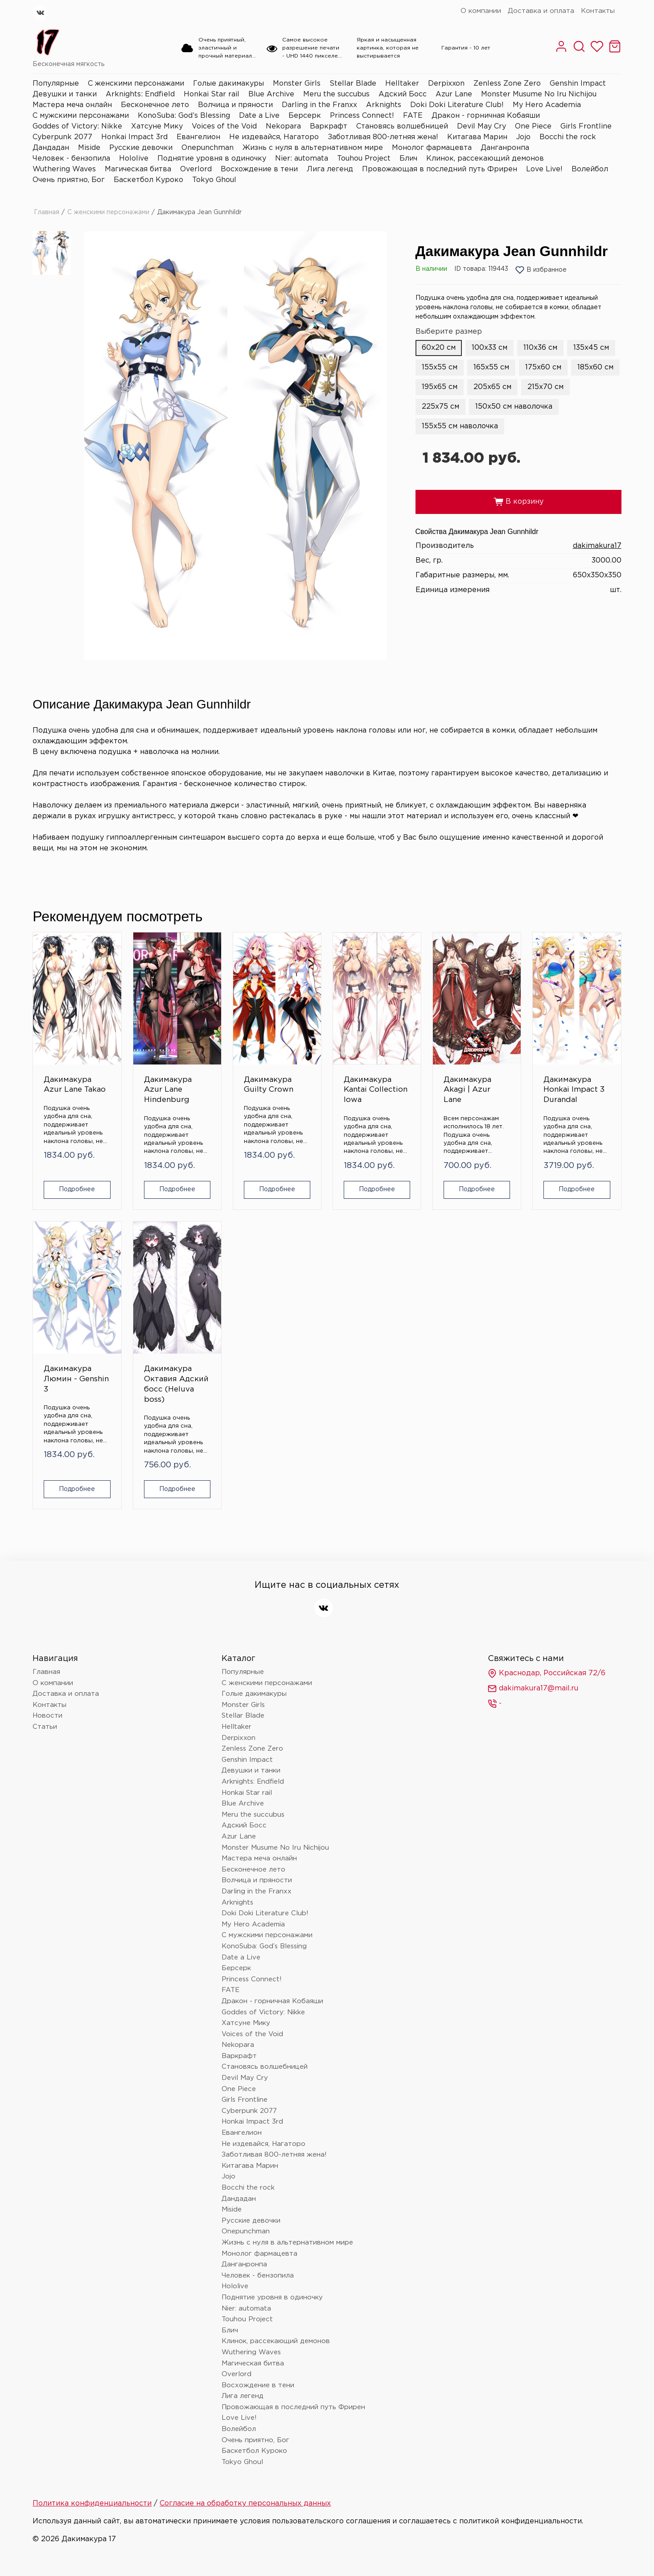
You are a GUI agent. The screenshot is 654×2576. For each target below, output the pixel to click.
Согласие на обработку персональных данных (245, 2503)
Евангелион (198, 137)
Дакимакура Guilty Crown (268, 1085)
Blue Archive (271, 94)
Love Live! (544, 169)
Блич (408, 158)
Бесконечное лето (155, 105)
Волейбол (590, 169)
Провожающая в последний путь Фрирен (439, 169)
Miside (89, 148)
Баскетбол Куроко (148, 180)
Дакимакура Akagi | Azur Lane (467, 1090)
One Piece (533, 126)
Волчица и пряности (235, 105)
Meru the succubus (336, 94)
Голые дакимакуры (228, 83)
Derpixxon (446, 83)
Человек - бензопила (71, 158)
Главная (46, 212)
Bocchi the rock (567, 137)
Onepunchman (207, 148)
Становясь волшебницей (402, 126)
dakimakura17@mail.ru (533, 1688)
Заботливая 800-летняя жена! (383, 137)
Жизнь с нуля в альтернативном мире (313, 148)
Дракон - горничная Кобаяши (486, 115)
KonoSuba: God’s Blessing (184, 115)
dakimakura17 (597, 546)
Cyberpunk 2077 (62, 137)
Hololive (133, 158)
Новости (47, 1716)
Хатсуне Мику (157, 126)
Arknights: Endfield (140, 94)
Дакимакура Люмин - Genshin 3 (76, 1379)
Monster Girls (297, 83)
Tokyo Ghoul (214, 180)
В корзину (518, 502)
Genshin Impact (578, 83)
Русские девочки (141, 148)
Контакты (598, 11)
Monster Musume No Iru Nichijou (538, 94)
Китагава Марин (477, 137)
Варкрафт (328, 126)
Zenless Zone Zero (507, 83)
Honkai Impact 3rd (134, 137)
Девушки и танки (65, 94)
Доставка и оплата (541, 11)
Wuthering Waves (64, 169)
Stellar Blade (352, 83)
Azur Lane (454, 94)
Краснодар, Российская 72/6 (546, 1673)
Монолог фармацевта (432, 148)
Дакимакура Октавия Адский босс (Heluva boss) (176, 1384)
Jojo (523, 137)
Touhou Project (364, 158)
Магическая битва (138, 169)
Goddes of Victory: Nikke (77, 126)
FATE (413, 115)
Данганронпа (505, 148)
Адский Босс (402, 94)
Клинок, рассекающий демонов (485, 158)
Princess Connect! (362, 115)
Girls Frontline (586, 126)
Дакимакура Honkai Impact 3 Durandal (574, 1090)
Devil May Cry (481, 126)
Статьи (45, 1727)
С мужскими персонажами (81, 115)
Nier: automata (301, 158)
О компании (481, 11)
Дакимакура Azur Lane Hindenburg (168, 1090)
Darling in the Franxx (319, 105)
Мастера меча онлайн (72, 105)
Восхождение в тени (259, 169)
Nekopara (283, 126)
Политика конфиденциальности (92, 2503)
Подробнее (77, 1189)
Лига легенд (330, 169)
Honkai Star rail (211, 94)
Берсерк (304, 115)
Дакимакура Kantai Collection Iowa (375, 1090)
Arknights (383, 105)
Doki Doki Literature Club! (457, 105)
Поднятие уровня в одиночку (211, 158)
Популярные (56, 83)
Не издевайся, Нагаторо (274, 137)
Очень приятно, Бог (69, 180)
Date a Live (259, 115)
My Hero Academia (547, 105)
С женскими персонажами (136, 83)
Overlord (196, 169)
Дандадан (51, 148)
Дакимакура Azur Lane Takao (75, 1085)
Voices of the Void (224, 126)
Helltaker (402, 83)
